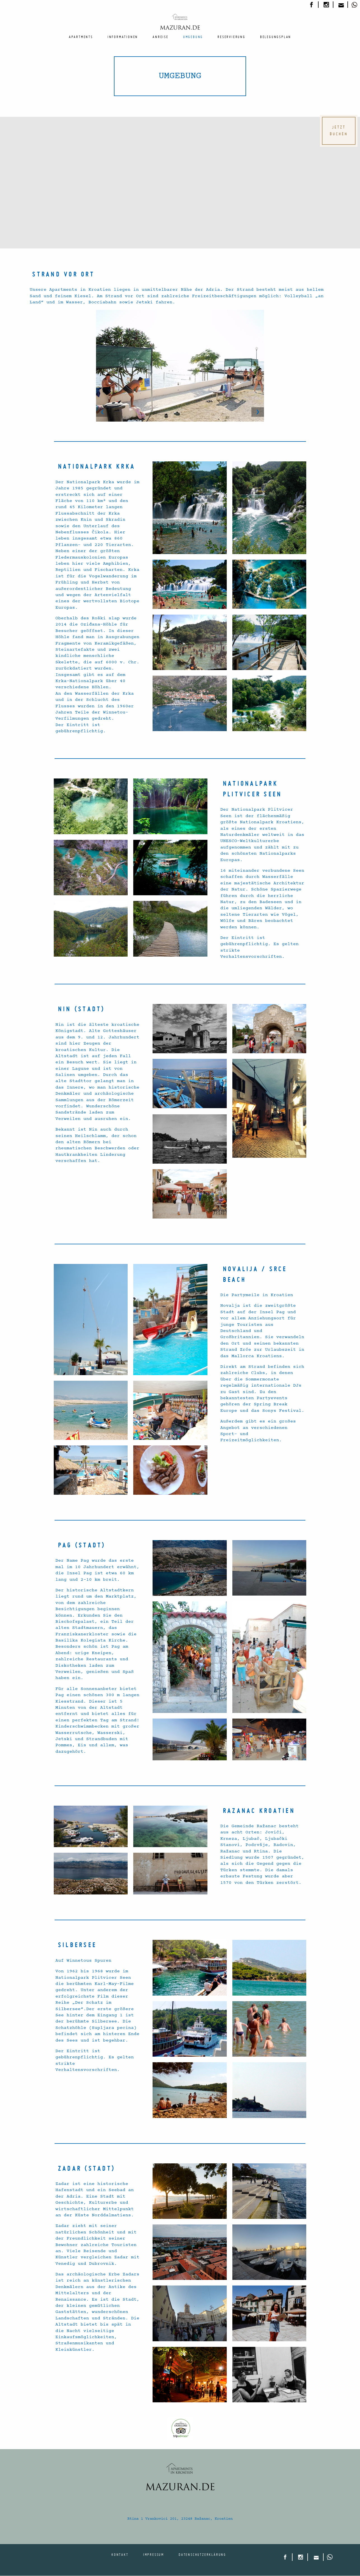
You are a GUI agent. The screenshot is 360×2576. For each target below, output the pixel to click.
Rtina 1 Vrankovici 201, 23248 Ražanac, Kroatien (180, 2518)
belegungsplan (275, 36)
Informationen (122, 36)
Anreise (161, 36)
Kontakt (119, 2554)
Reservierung (232, 36)
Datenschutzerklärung (202, 2554)
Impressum (153, 2554)
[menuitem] (81, 36)
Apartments (81, 36)
